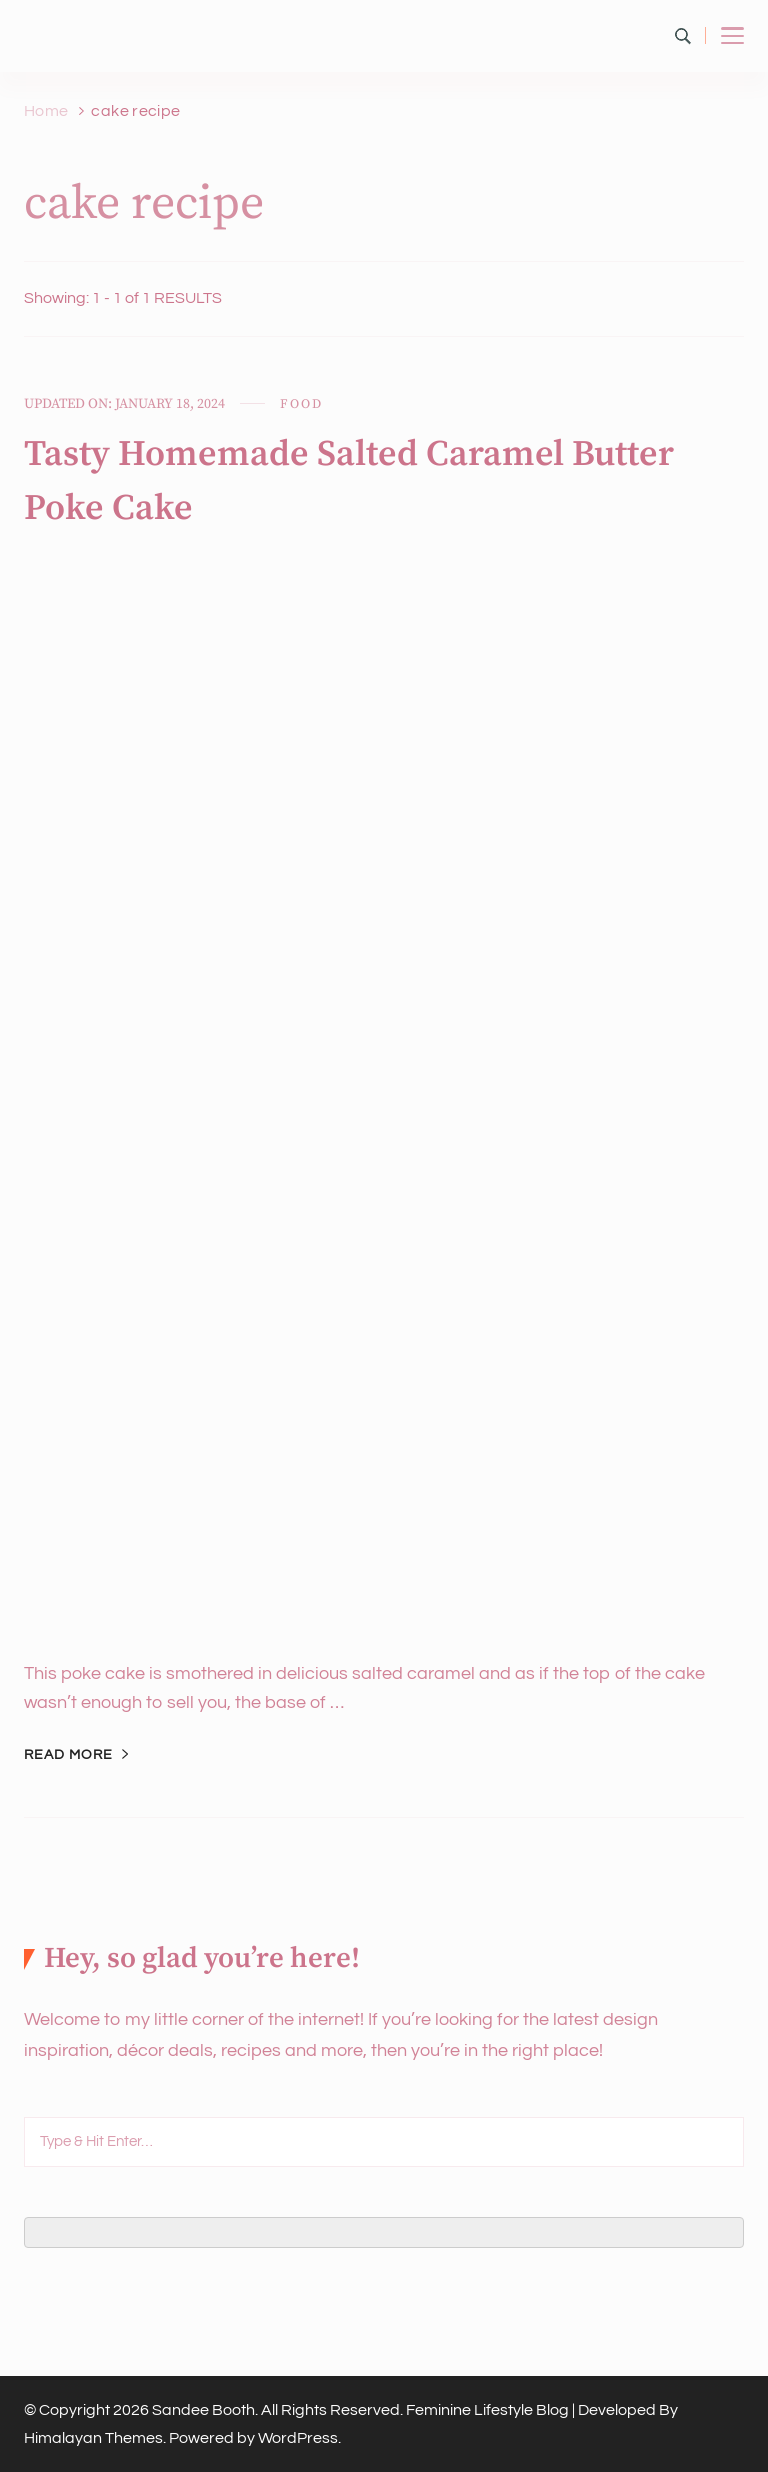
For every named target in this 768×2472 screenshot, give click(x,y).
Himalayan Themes (93, 2438)
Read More (68, 1755)
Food (301, 404)
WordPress (298, 2438)
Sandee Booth (203, 2410)
